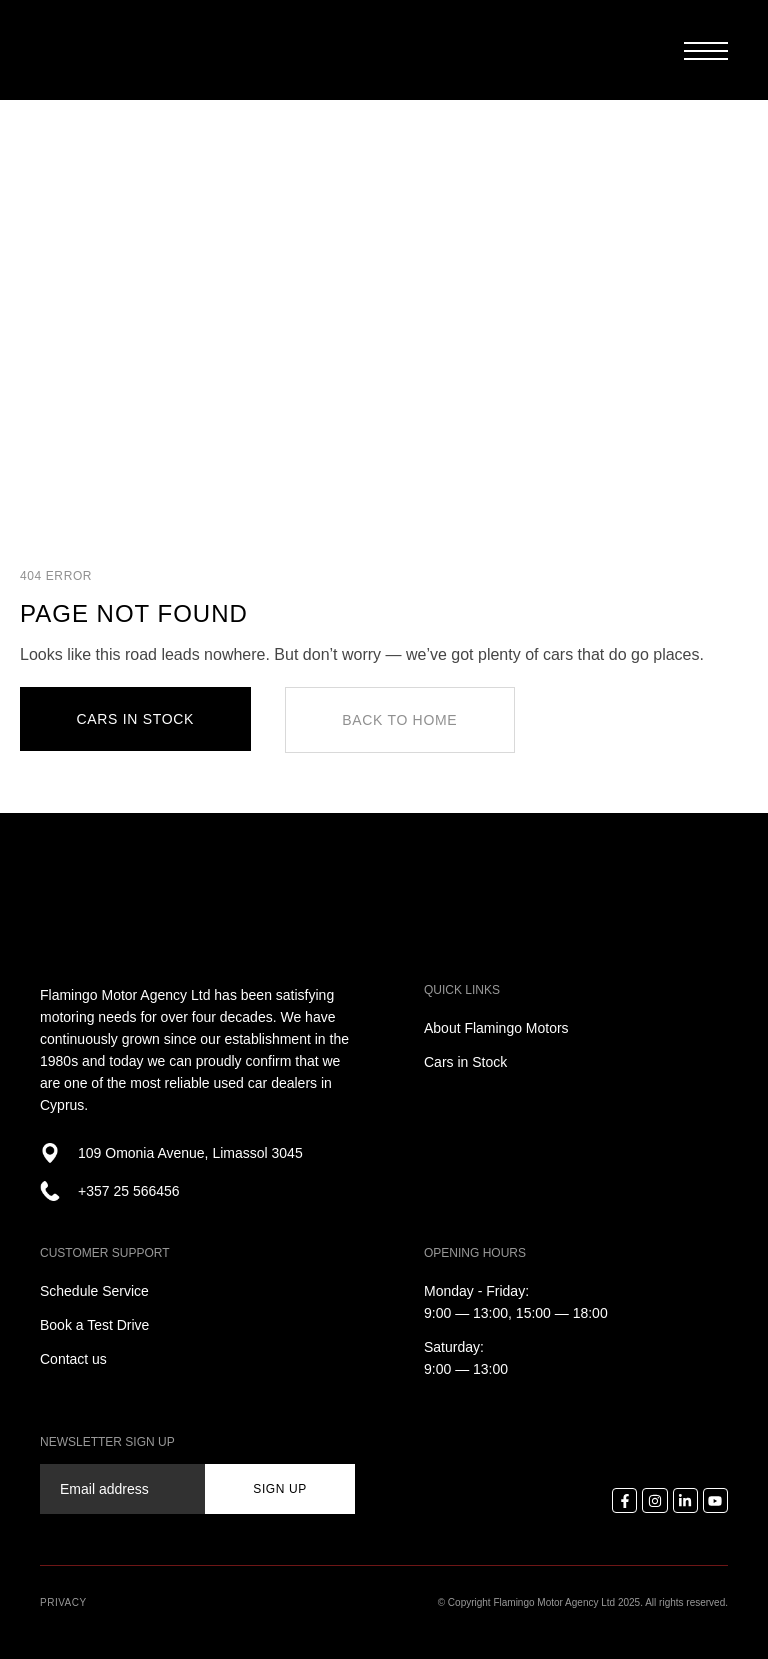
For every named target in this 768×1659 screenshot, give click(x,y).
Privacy (63, 1602)
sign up (280, 1489)
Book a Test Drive (94, 1325)
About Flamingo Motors (496, 1028)
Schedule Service (94, 1291)
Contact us (73, 1359)
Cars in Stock (465, 1062)
